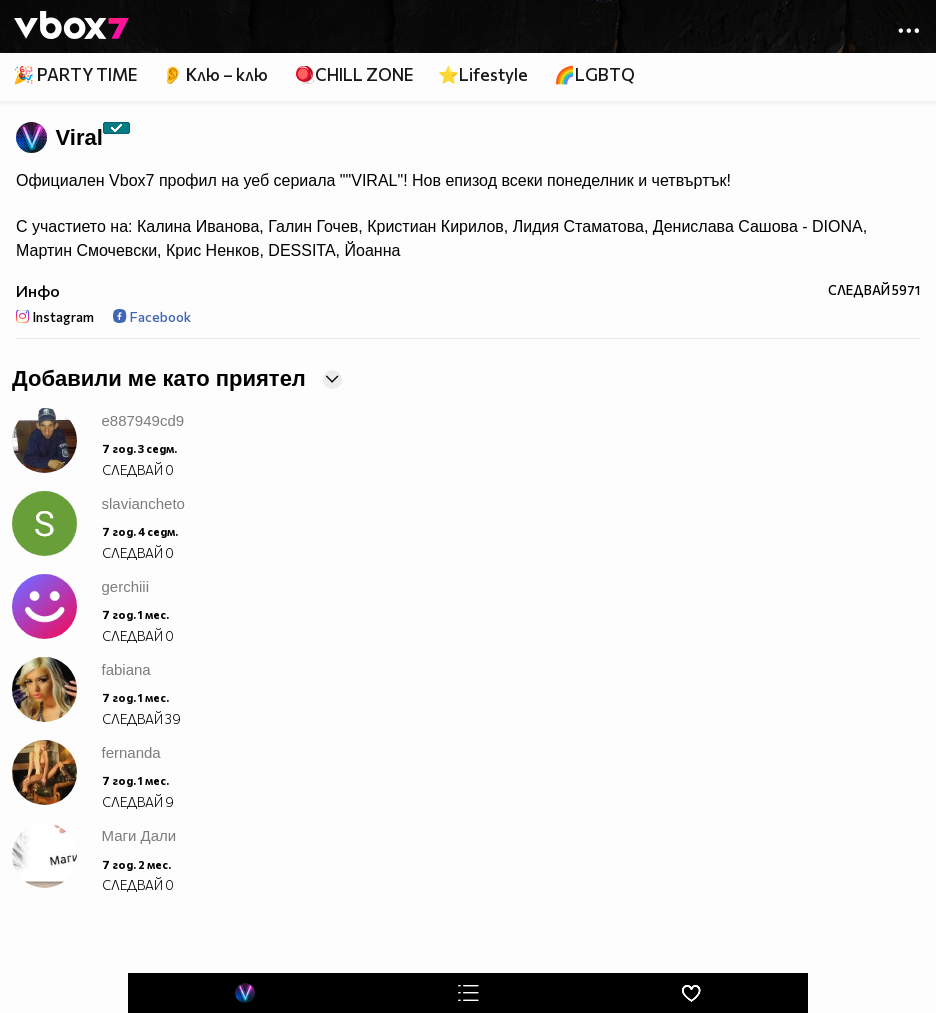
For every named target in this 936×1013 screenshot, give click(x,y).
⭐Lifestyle (483, 74)
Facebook (152, 316)
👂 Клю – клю (215, 74)
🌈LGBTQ (594, 74)
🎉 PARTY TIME (75, 74)
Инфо (38, 290)
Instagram (55, 316)
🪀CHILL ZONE (353, 74)
